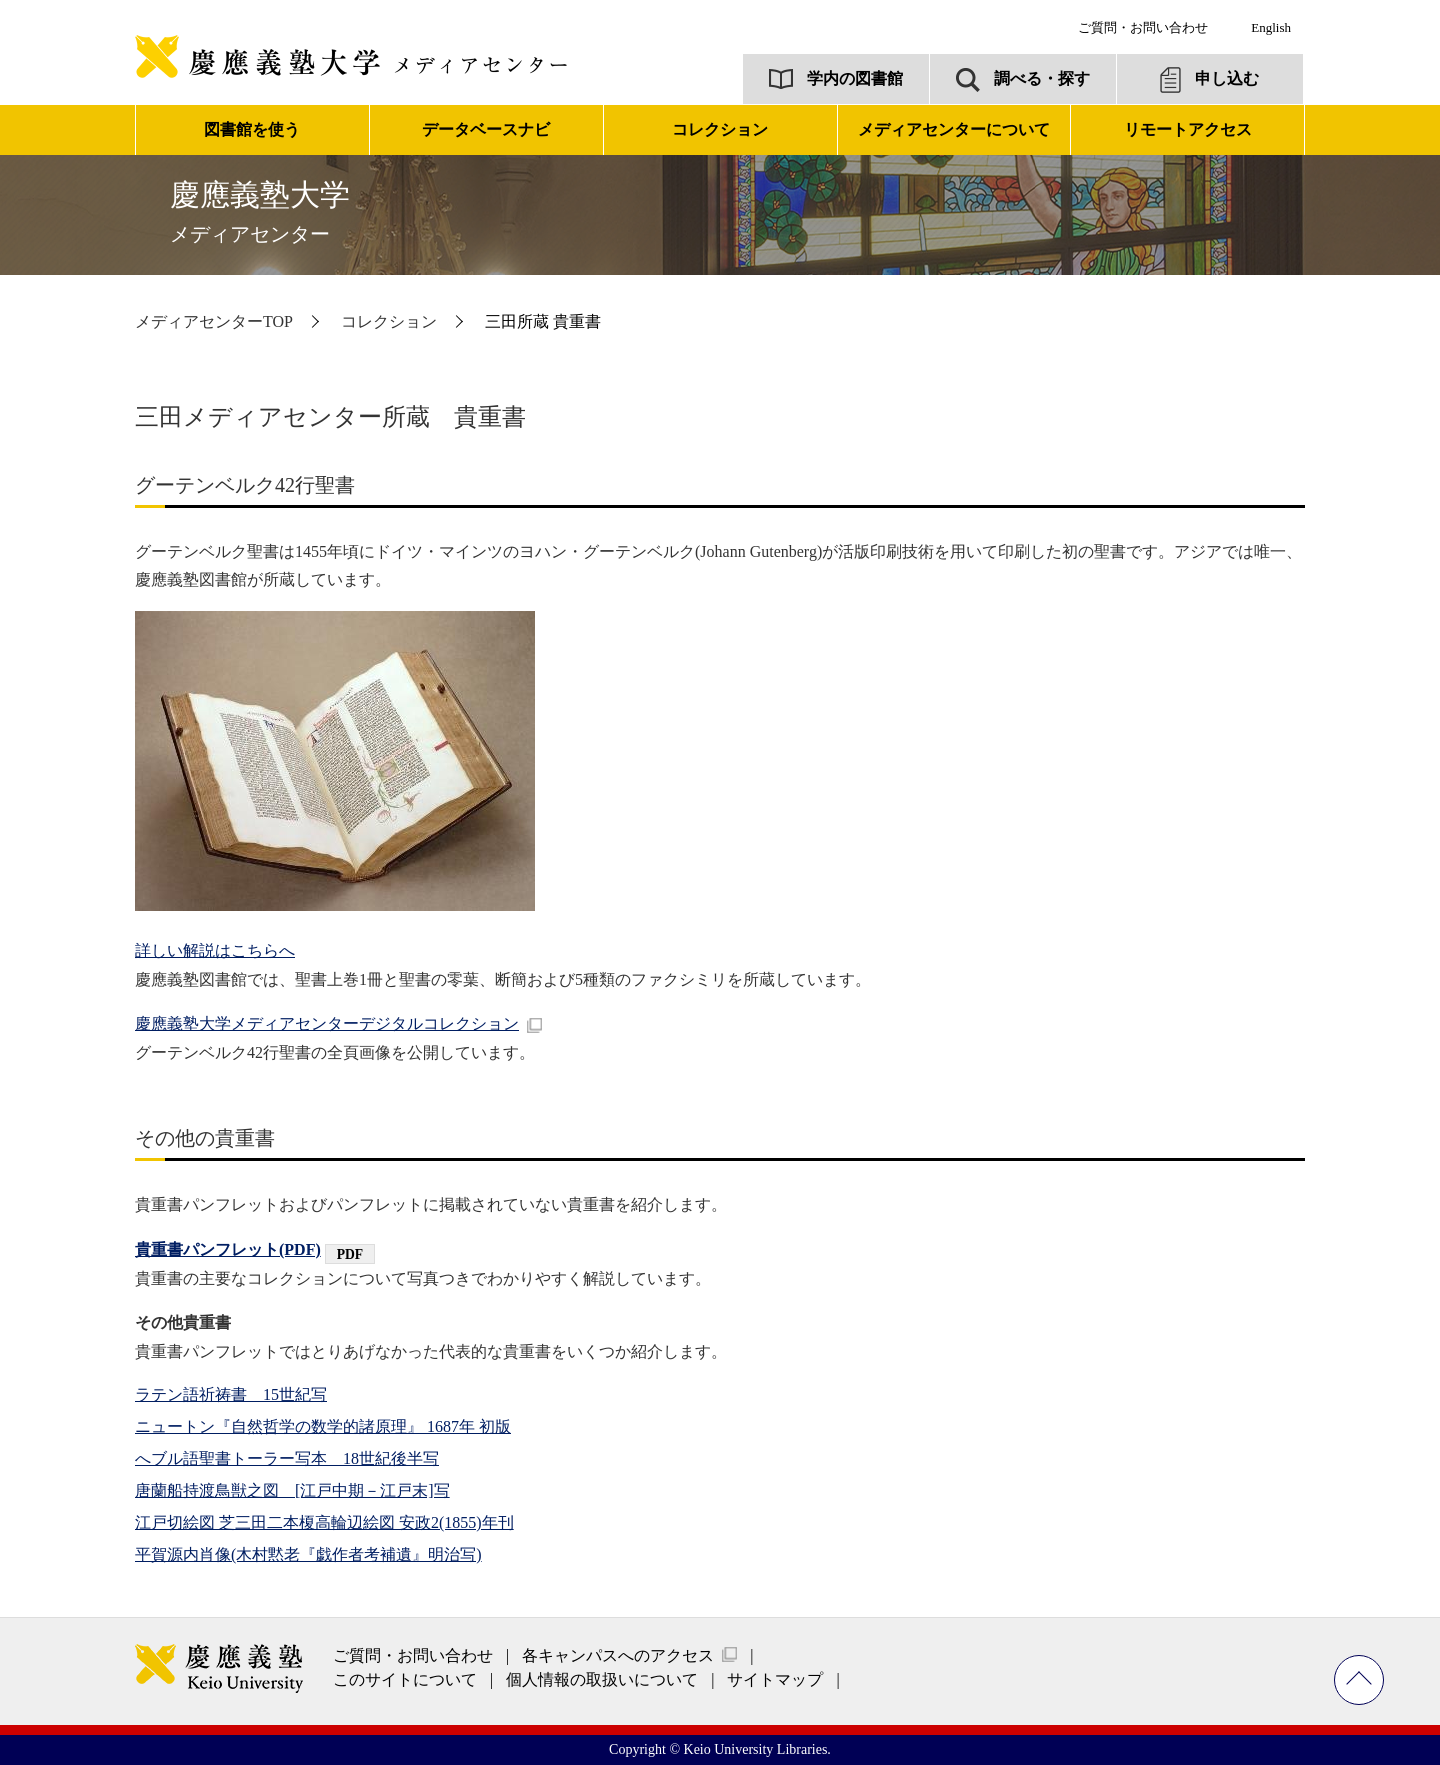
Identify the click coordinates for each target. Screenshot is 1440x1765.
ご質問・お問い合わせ (1143, 27)
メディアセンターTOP (214, 321)
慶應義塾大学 (260, 211)
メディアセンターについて (954, 129)
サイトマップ (775, 1679)
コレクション (389, 321)
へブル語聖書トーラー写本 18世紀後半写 (287, 1458)
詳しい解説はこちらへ (215, 950)
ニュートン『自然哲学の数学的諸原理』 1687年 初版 (323, 1426)
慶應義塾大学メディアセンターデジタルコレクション (327, 1023)
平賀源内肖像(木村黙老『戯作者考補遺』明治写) (308, 1554)
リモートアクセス (1188, 129)
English (1271, 27)
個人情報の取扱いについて (602, 1679)
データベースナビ (486, 129)
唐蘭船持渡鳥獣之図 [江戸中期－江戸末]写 (292, 1490)
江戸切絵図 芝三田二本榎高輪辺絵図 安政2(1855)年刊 (324, 1522)
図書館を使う (252, 129)
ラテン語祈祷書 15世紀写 (231, 1394)
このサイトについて (405, 1679)
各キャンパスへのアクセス (618, 1655)
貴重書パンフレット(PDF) (228, 1249)
